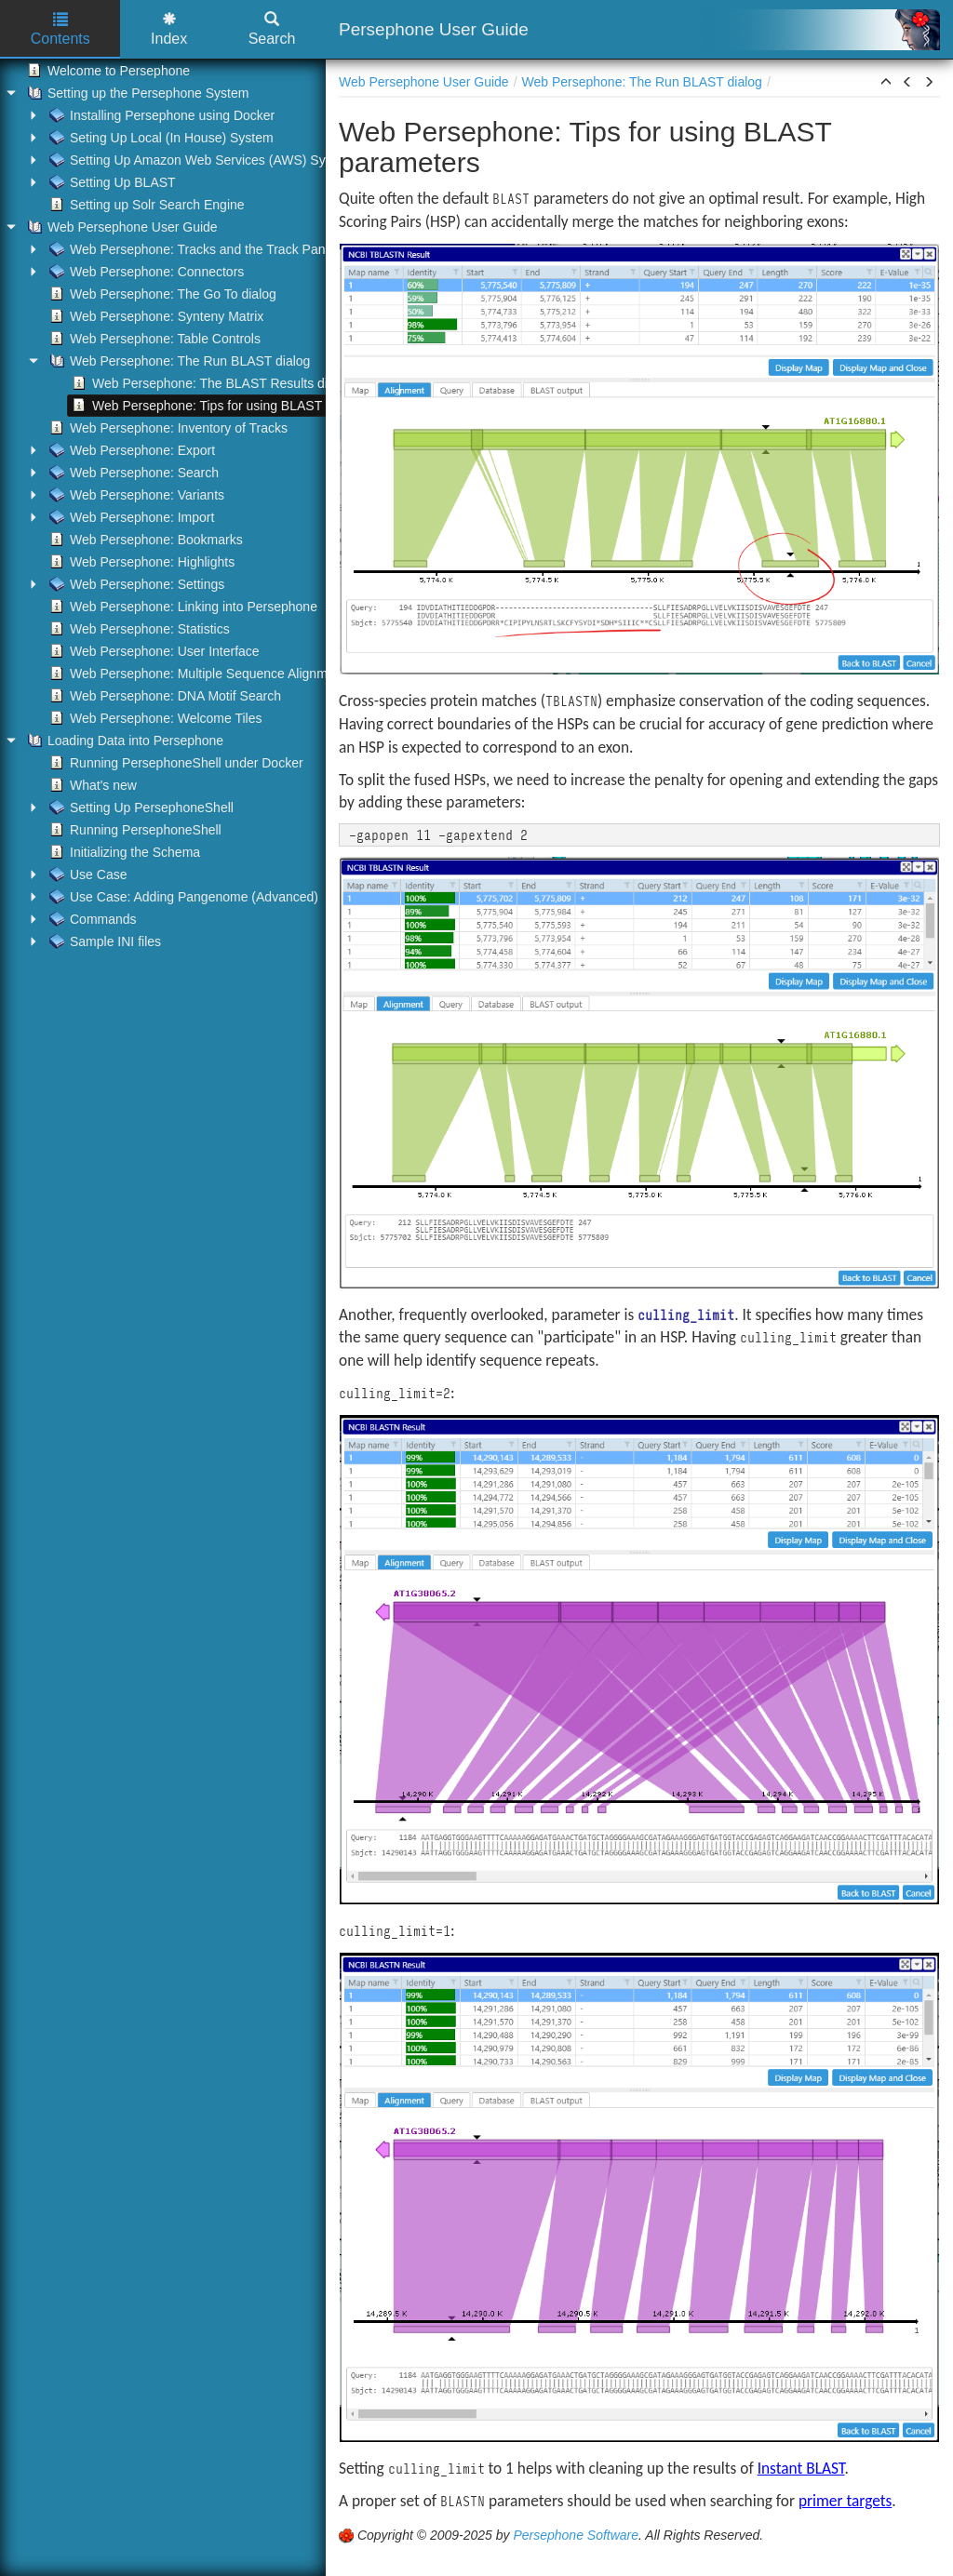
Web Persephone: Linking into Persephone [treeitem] (181, 606)
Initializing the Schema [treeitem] (123, 852)
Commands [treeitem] (91, 919)
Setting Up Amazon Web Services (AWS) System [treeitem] (200, 160)
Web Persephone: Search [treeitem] (132, 472)
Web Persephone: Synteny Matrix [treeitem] (154, 316)
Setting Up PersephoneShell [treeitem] (140, 807)
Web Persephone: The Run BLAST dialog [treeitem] (178, 361)
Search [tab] (272, 29)
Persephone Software (575, 2535)
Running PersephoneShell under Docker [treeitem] (174, 763)
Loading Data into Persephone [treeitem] (123, 740)
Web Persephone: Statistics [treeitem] (138, 629)
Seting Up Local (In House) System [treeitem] (160, 138)
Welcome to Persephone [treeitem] (106, 71)
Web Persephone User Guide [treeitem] (120, 227)
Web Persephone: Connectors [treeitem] (145, 271)
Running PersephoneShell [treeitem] (133, 830)
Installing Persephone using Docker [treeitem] (160, 115)
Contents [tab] (60, 29)
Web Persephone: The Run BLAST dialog (642, 81)
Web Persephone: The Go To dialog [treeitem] (161, 294)
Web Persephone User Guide (424, 81)
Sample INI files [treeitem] (103, 941)
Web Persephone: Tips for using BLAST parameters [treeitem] (230, 405)
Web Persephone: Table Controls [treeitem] (153, 338)
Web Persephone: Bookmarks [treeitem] (144, 539)
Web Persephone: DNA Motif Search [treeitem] (163, 696)
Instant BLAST (801, 2468)
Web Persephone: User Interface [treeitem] (153, 651)
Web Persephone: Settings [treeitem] (135, 584)
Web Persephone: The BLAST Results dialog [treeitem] (210, 383)
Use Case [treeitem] (86, 874)
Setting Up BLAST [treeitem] (111, 182)
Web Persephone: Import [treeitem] (130, 517)
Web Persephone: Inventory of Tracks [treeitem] (167, 428)
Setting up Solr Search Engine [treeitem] (145, 205)
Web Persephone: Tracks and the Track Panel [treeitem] (190, 249)
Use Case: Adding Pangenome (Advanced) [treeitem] (182, 897)
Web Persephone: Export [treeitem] (130, 450)
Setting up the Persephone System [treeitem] (135, 93)
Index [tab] (169, 29)
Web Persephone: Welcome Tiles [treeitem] (154, 718)
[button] (886, 82)
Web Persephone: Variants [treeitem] (135, 495)
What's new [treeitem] (91, 785)
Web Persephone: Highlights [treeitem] (140, 562)
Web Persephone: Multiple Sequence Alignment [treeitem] (195, 673)
